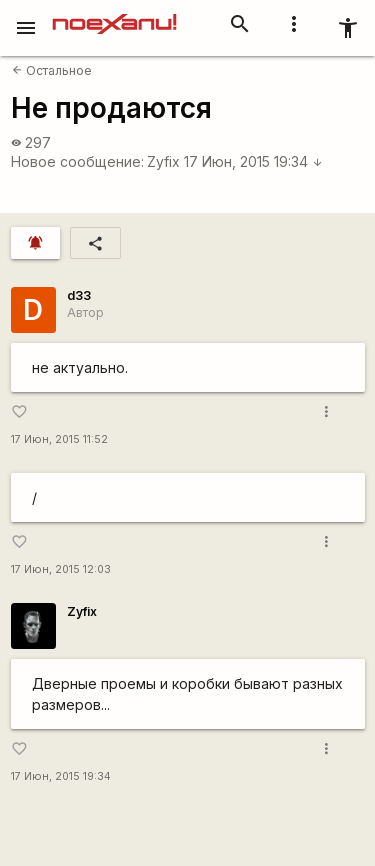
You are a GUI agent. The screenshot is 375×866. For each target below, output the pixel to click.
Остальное (52, 70)
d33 (79, 295)
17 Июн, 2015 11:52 (59, 439)
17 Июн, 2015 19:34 (253, 161)
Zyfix (163, 161)
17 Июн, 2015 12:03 (61, 569)
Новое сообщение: (77, 161)
